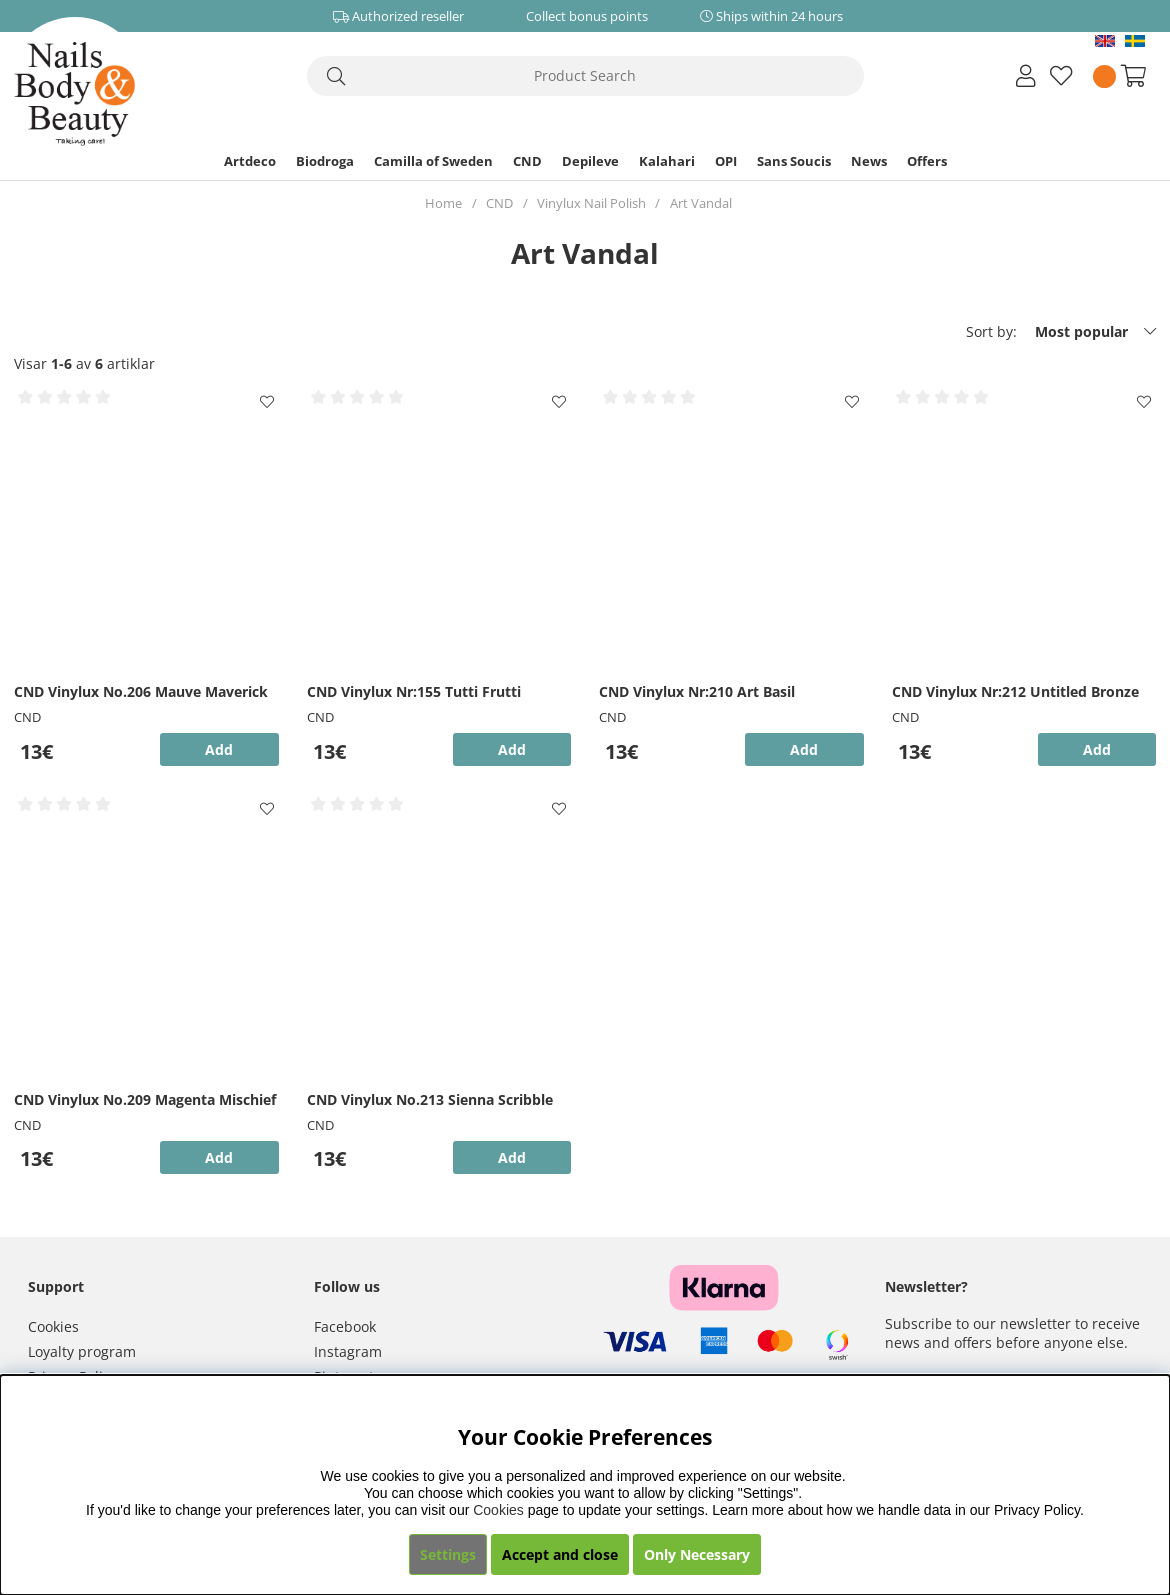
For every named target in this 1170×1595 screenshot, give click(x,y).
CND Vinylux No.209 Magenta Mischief (145, 1099)
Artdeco (250, 161)
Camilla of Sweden (433, 161)
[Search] (585, 76)
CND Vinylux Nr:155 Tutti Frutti (414, 691)
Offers (927, 161)
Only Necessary (697, 1554)
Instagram (348, 1351)
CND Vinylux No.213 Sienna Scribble (430, 1099)
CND (527, 161)
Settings (448, 1554)
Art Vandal (701, 203)
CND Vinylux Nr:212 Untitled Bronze (1015, 691)
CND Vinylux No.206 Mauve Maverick (141, 691)
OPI (726, 161)
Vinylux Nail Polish (591, 203)
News (869, 161)
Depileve (590, 161)
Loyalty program (82, 1351)
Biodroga (325, 161)
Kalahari (667, 161)
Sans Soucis (794, 161)
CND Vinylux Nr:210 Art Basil (697, 691)
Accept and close (560, 1554)
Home (443, 203)
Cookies (53, 1326)
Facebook (345, 1326)
